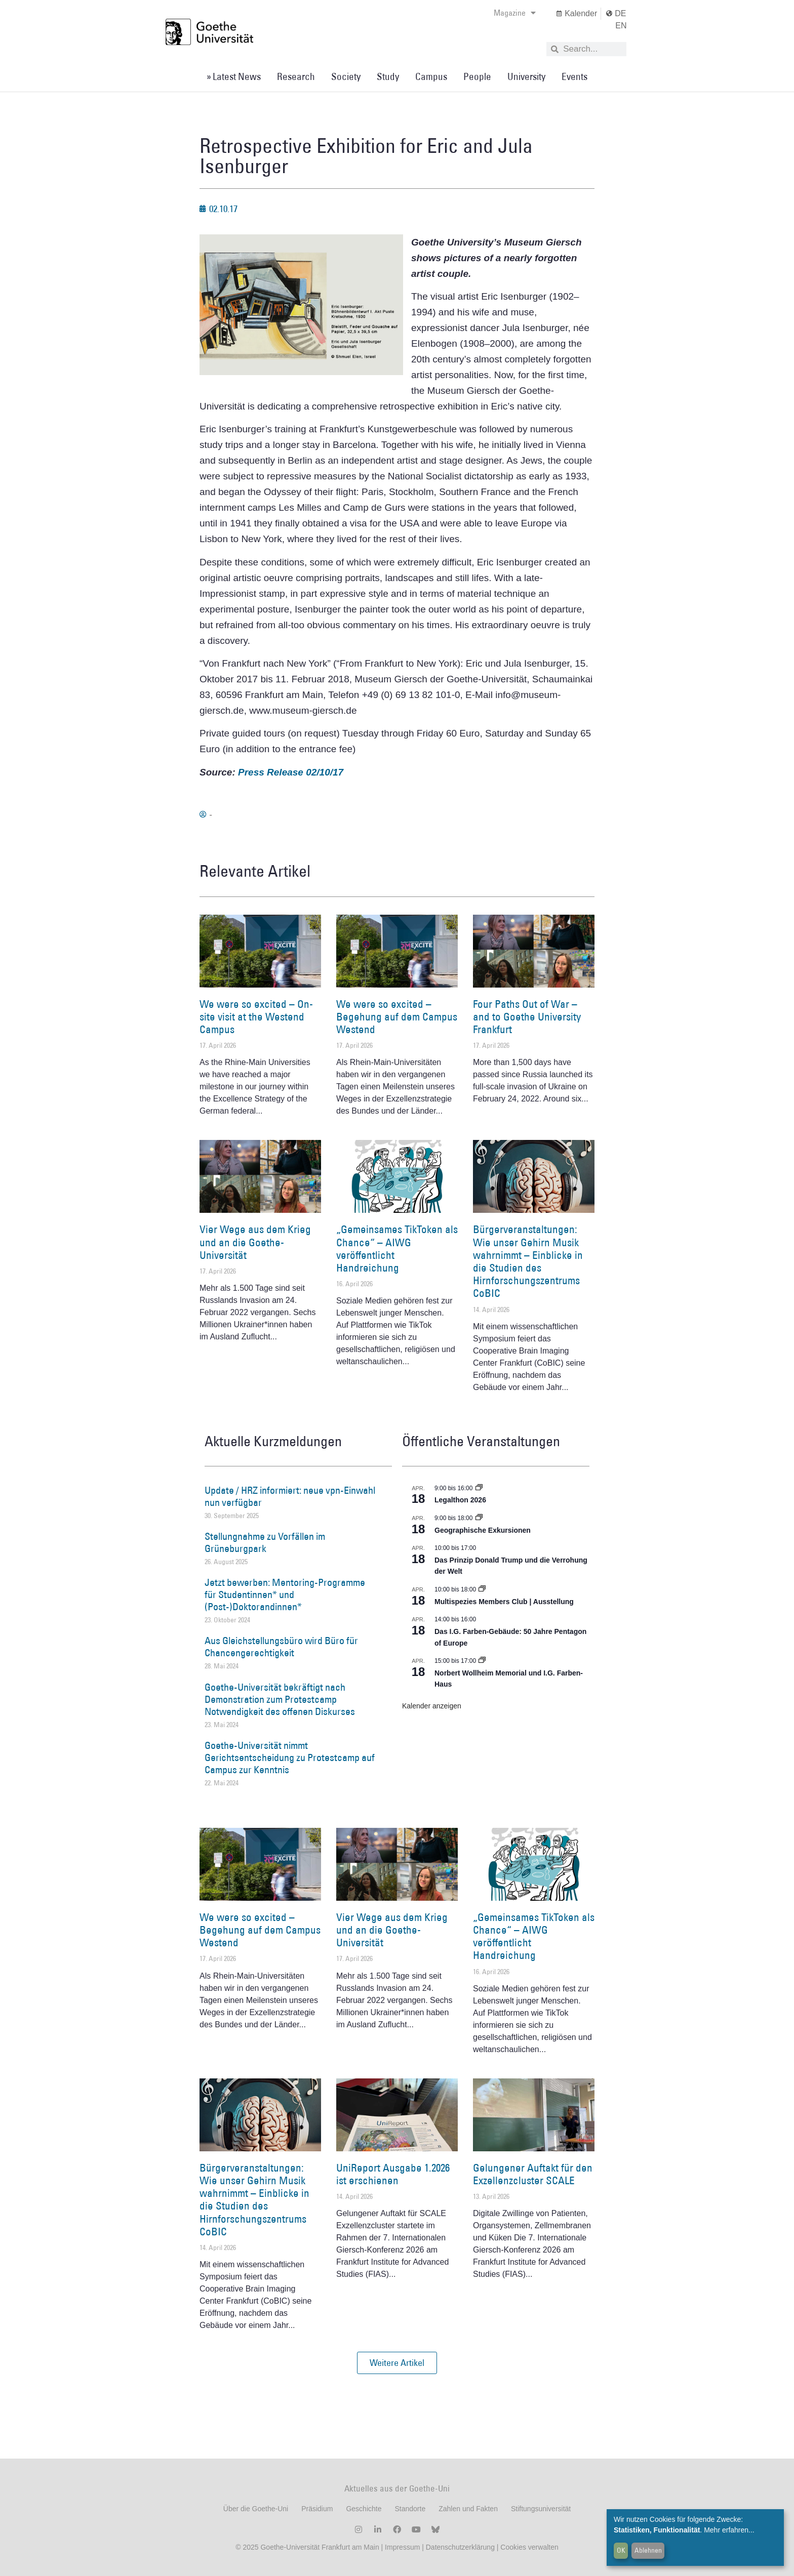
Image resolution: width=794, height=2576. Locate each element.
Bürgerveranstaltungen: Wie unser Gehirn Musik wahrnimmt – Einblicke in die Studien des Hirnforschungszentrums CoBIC (528, 1261)
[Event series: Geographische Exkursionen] (479, 1518)
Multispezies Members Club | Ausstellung (504, 1602)
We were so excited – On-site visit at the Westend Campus (256, 1016)
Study (388, 76)
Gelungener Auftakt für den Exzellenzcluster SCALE (532, 2174)
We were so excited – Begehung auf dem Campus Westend (396, 1016)
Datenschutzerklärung (460, 2547)
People (477, 76)
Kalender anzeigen (431, 1706)
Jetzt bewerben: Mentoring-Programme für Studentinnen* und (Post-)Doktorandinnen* (285, 1594)
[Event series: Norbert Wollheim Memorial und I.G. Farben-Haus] (482, 1660)
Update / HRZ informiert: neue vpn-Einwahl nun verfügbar (290, 1496)
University (526, 76)
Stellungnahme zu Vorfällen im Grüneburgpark (265, 1542)
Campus (431, 76)
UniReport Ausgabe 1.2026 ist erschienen (393, 2174)
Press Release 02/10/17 (290, 772)
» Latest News (234, 76)
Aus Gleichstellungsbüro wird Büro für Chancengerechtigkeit (281, 1646)
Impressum (401, 2547)
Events (574, 76)
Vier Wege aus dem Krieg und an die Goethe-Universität (255, 1241)
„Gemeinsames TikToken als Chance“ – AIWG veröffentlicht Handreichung (397, 1248)
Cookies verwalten (529, 2547)
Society (346, 76)
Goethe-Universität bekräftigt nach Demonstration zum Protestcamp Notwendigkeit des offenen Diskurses (280, 1699)
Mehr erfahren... (729, 2530)
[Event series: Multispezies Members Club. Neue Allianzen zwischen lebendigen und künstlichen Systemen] (482, 1589)
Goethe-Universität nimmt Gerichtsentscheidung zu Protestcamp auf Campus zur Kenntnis (290, 1757)
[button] (397, 2363)
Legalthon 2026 (460, 1500)
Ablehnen (648, 2550)
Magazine (515, 13)
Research (296, 76)
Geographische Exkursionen (482, 1530)
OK (621, 2550)
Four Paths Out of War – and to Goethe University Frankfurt (527, 1016)
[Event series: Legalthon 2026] (479, 1488)
